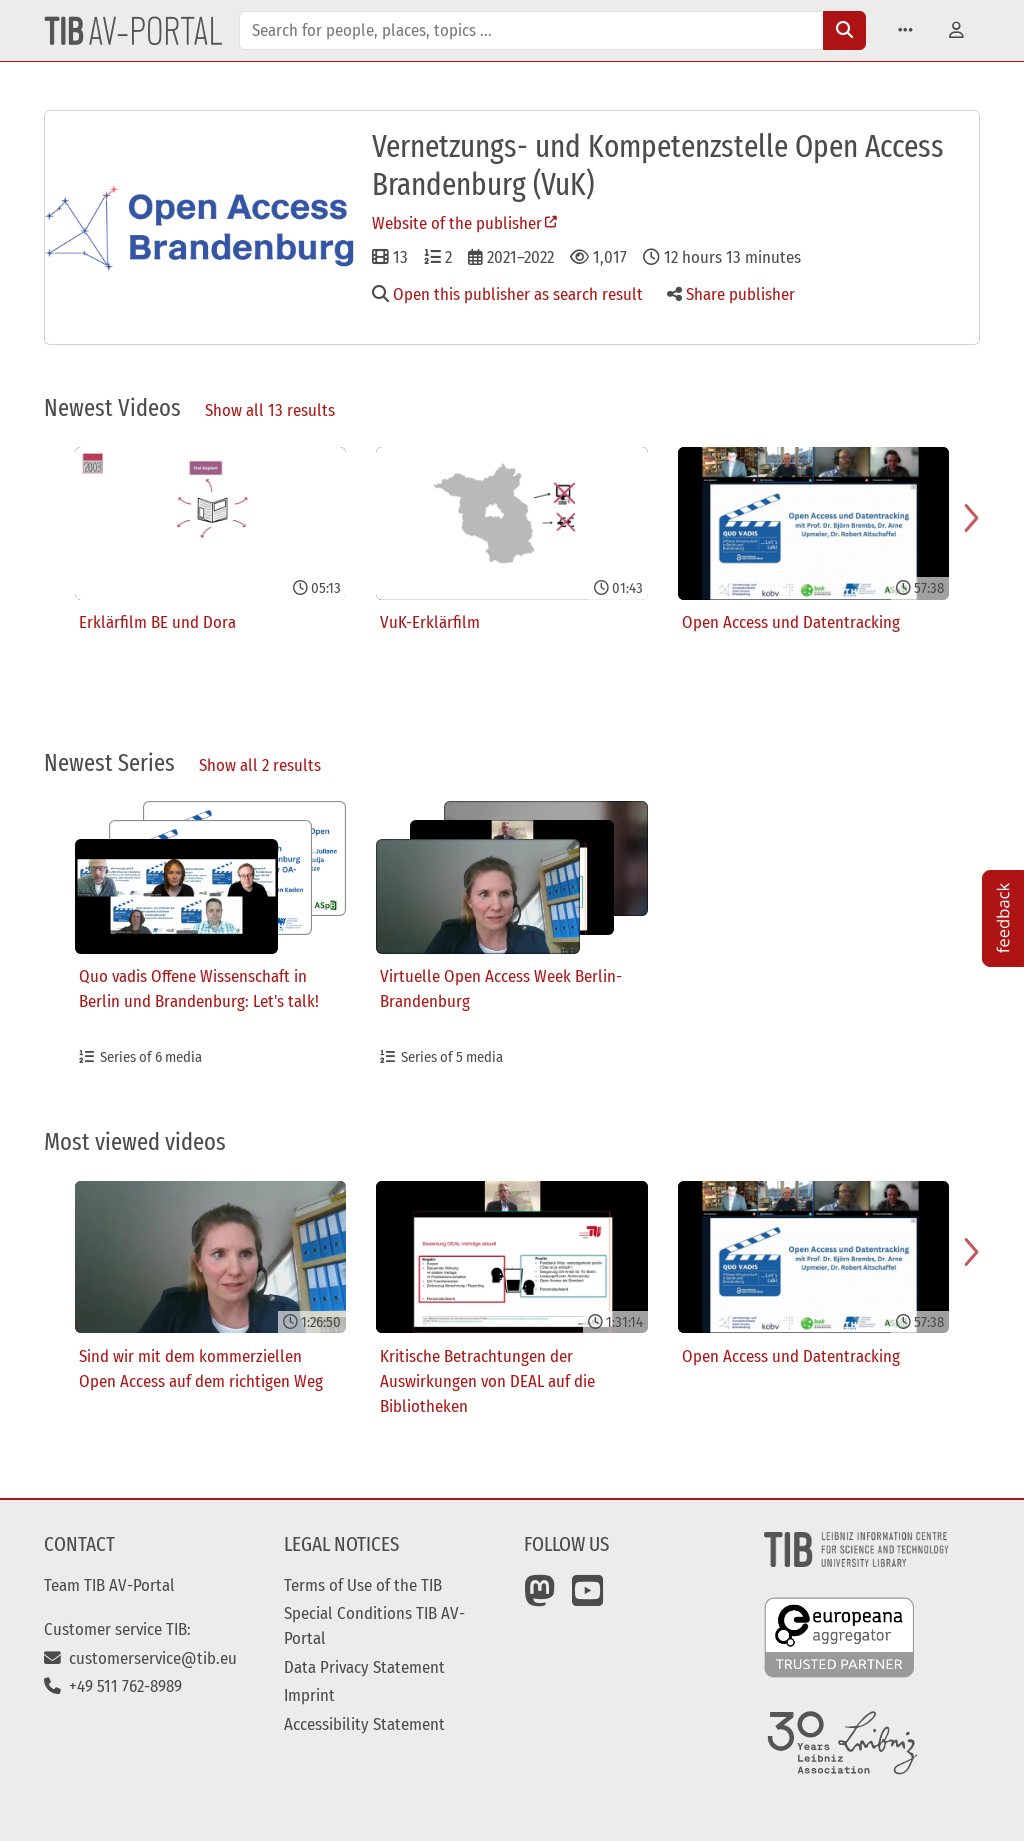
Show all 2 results (260, 765)
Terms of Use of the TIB (363, 1585)
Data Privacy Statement (364, 1667)
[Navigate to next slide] (972, 518)
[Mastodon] (540, 1598)
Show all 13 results (270, 410)
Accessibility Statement (364, 1724)
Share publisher (731, 294)
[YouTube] (588, 1598)
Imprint (309, 1695)
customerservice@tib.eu (140, 1658)
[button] (905, 30)
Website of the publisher (457, 223)
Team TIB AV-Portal (109, 1585)
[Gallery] (512, 589)
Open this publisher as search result (507, 294)
